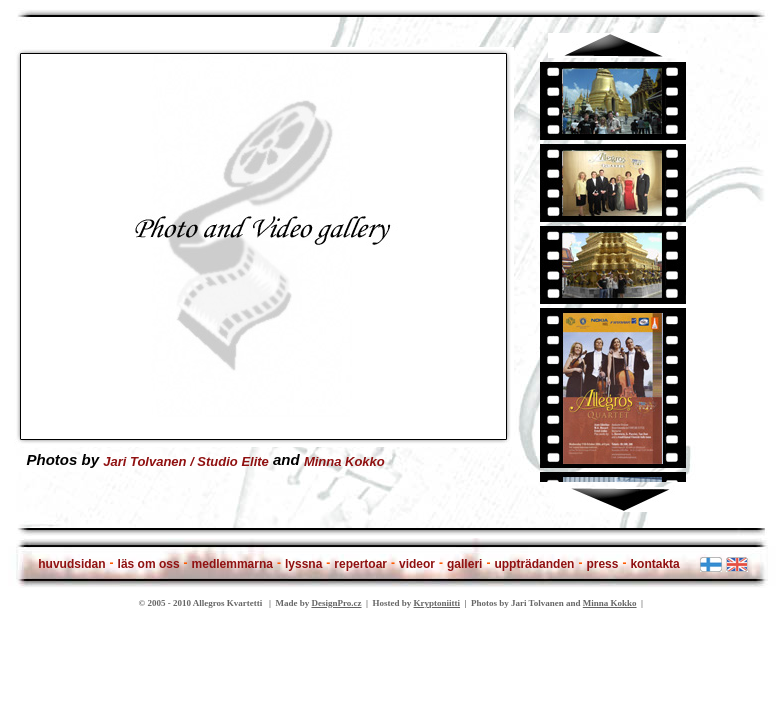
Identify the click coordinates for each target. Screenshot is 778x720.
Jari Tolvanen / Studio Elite (186, 460)
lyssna (303, 564)
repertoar (360, 564)
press (602, 564)
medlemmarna (232, 564)
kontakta (654, 564)
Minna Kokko (344, 460)
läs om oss (149, 564)
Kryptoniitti (437, 603)
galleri (464, 564)
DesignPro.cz (336, 603)
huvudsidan (71, 564)
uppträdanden (534, 564)
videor (417, 564)
